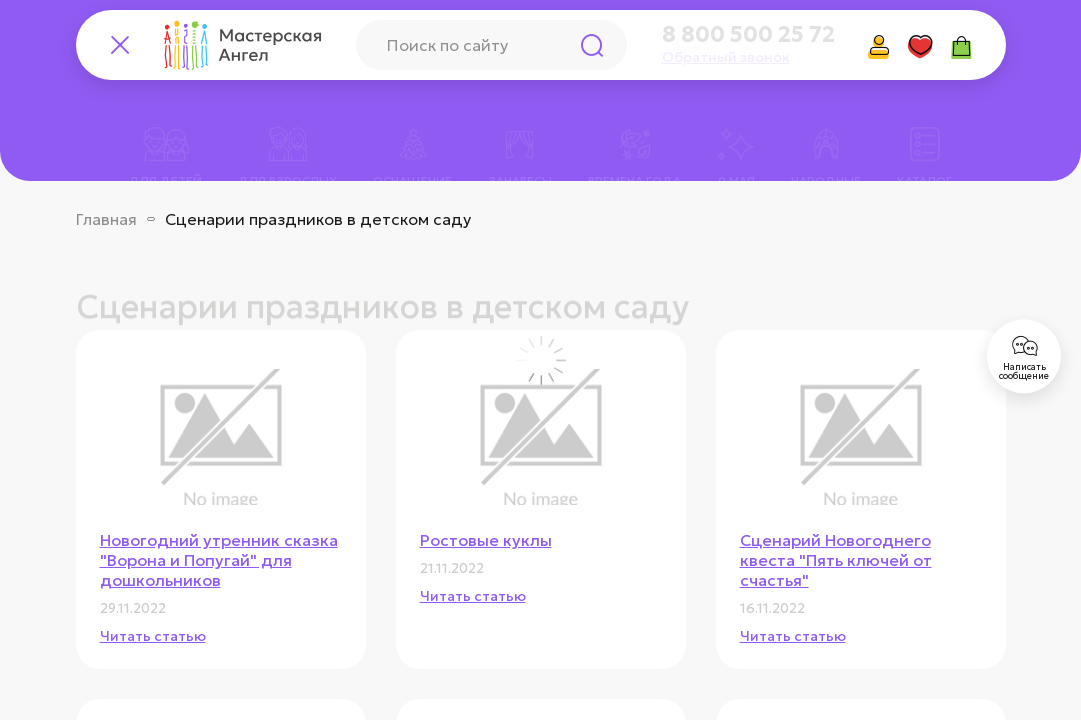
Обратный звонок (726, 57)
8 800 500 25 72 (748, 35)
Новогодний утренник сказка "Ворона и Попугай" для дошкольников (219, 560)
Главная (106, 219)
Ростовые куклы (486, 540)
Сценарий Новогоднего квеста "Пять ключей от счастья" (836, 560)
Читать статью (153, 636)
